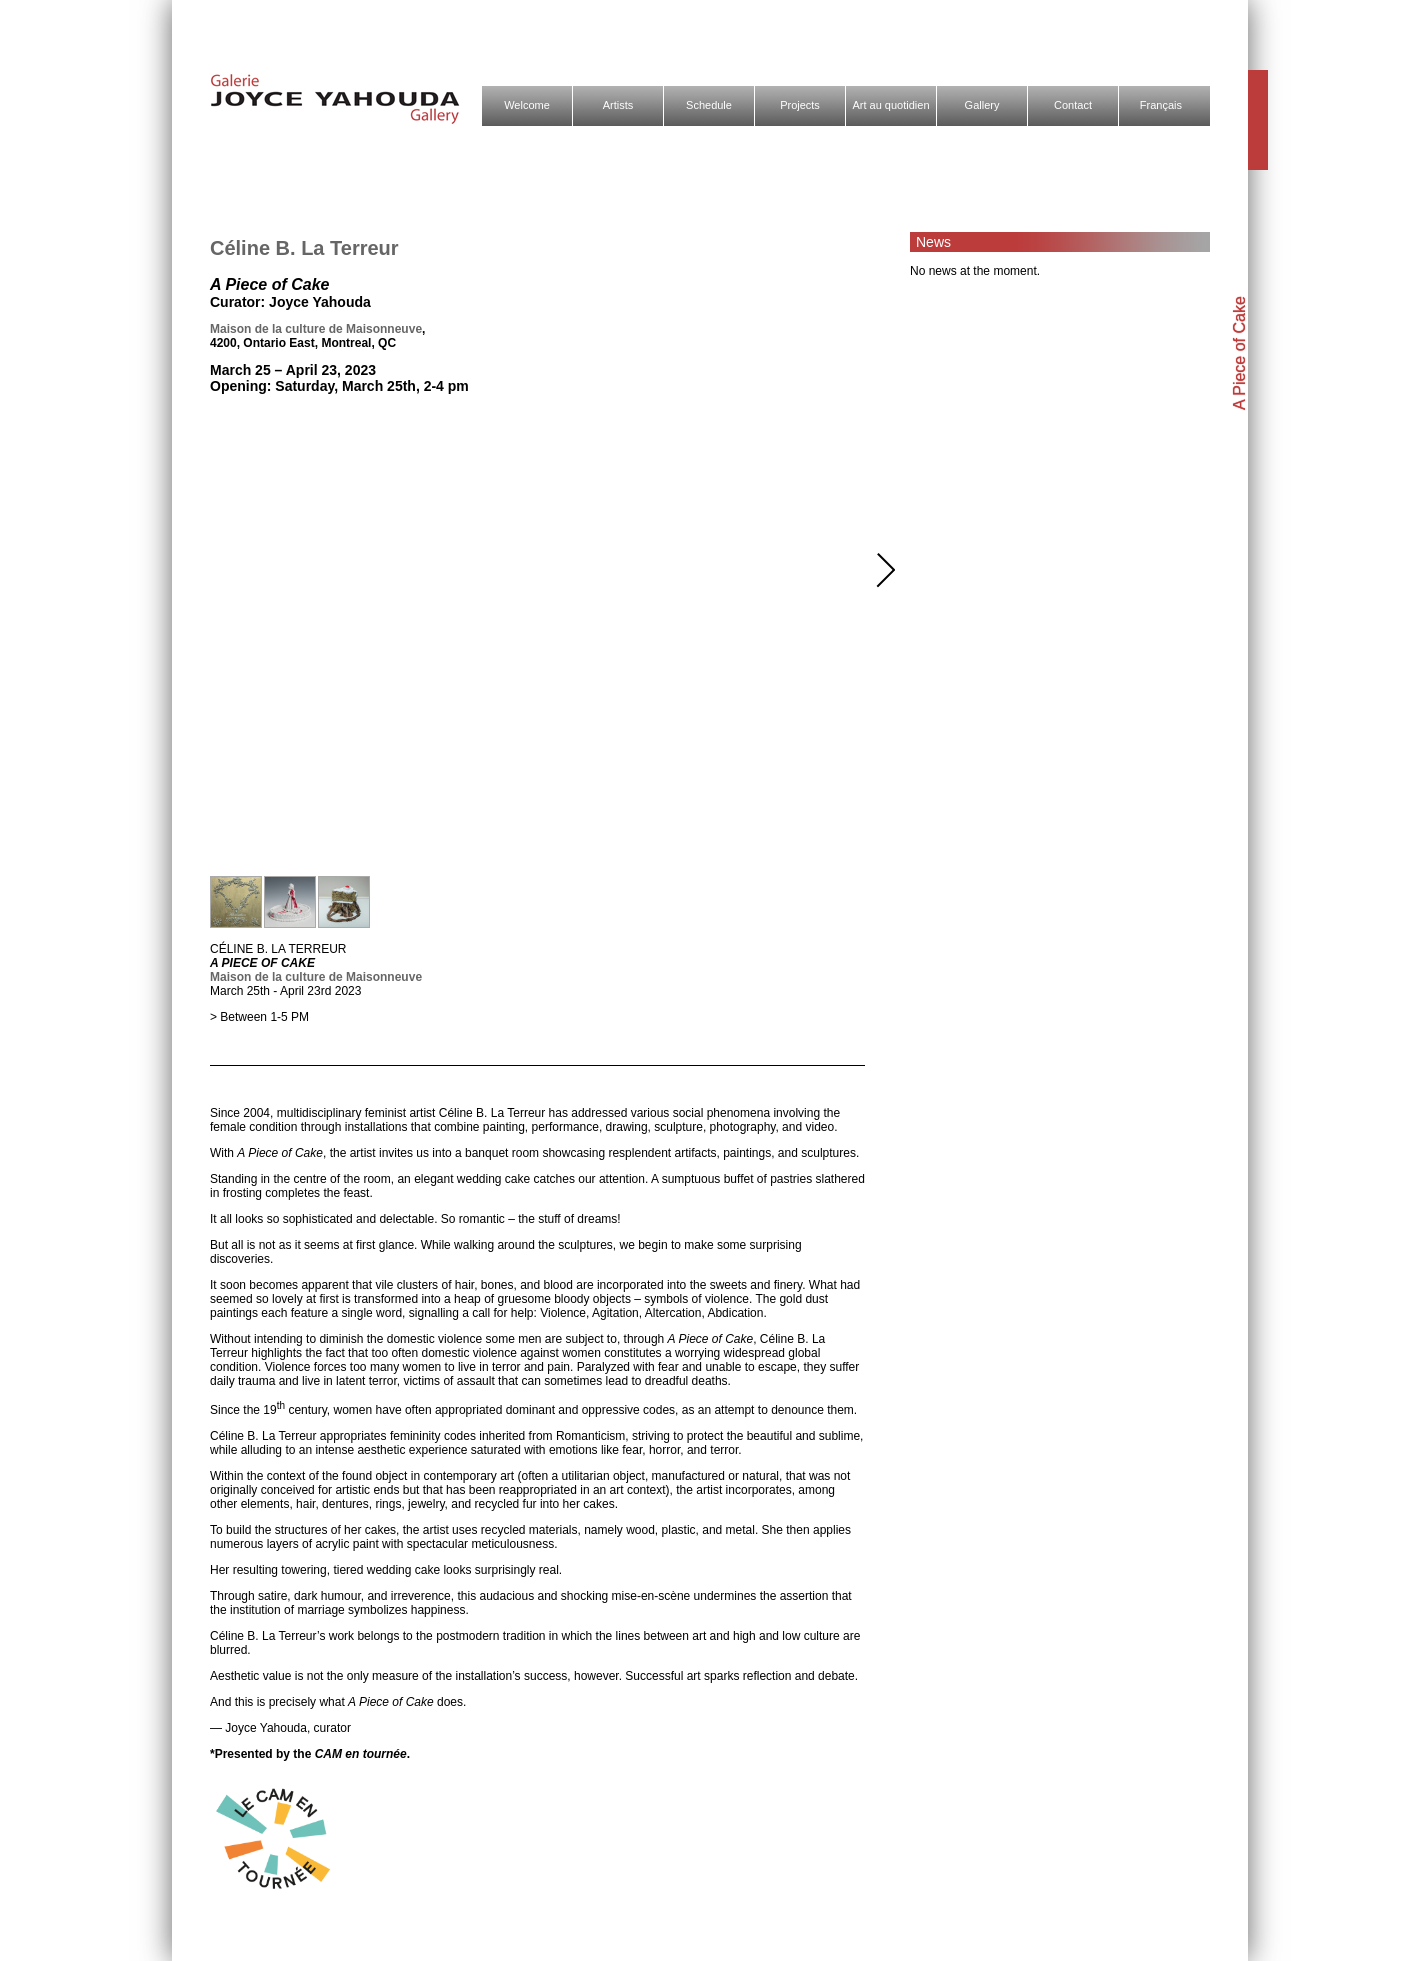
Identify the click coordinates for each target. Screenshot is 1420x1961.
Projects (800, 105)
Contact (1073, 105)
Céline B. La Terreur (304, 248)
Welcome (527, 105)
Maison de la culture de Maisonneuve (316, 329)
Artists (618, 105)
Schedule (709, 105)
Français (1161, 105)
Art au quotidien (890, 105)
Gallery (982, 105)
